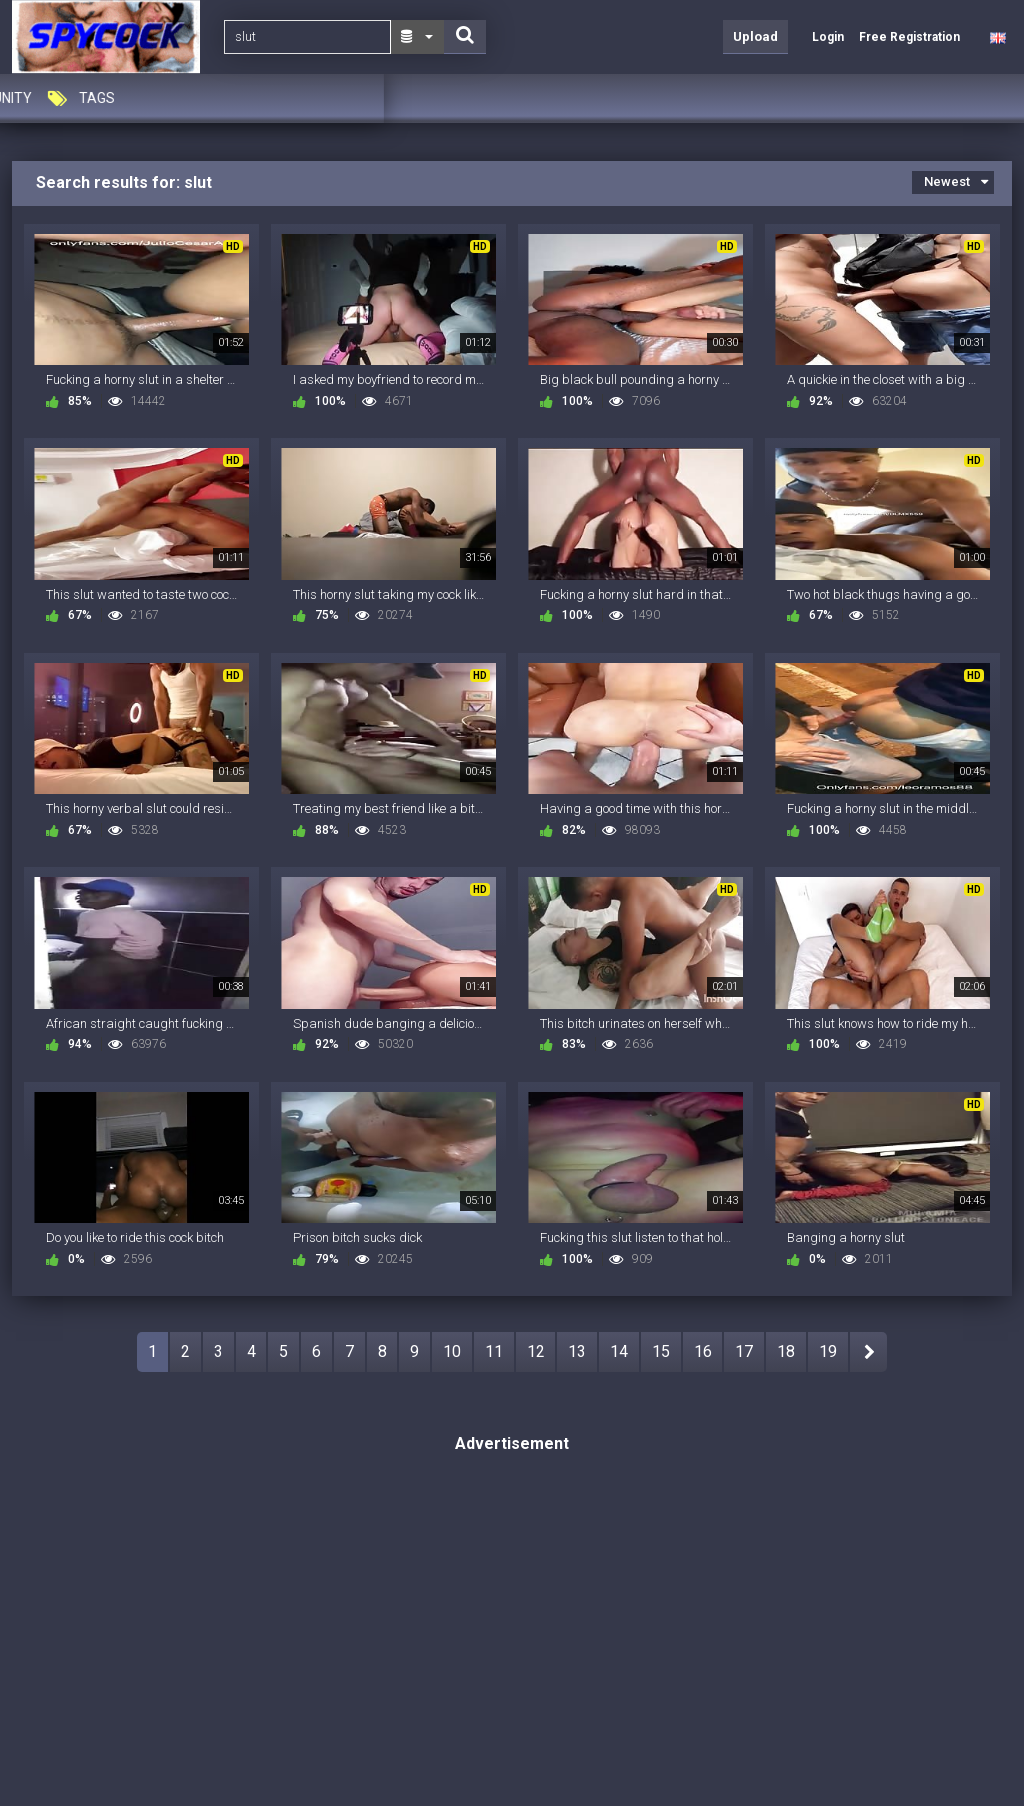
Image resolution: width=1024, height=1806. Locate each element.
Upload (755, 36)
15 (661, 1351)
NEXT (868, 1352)
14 (619, 1351)
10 (452, 1351)
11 (494, 1351)
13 (577, 1351)
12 (536, 1351)
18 (786, 1351)
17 (744, 1351)
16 (703, 1351)
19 (828, 1351)
